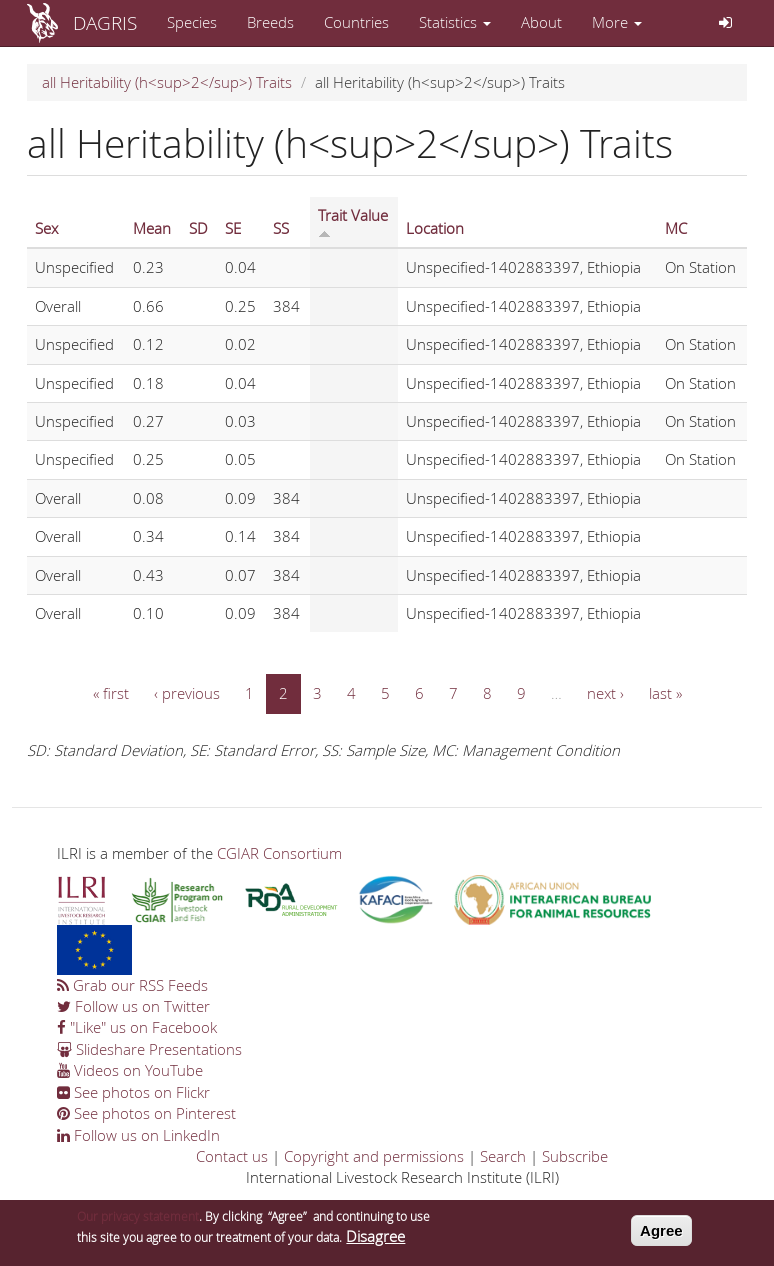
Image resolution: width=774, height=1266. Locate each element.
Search (503, 1156)
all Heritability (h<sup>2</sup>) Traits (167, 82)
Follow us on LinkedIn (138, 1135)
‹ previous (187, 693)
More (617, 22)
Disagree (375, 1242)
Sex (46, 228)
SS (281, 228)
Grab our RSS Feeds (132, 985)
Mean (152, 228)
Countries (356, 22)
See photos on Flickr (133, 1092)
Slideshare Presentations (149, 1049)
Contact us (232, 1156)
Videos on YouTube (130, 1070)
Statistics (455, 22)
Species (192, 22)
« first (111, 693)
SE (233, 228)
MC (676, 228)
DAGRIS (105, 22)
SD (198, 228)
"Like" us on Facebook (137, 1027)
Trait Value (353, 222)
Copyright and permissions (374, 1156)
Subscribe (575, 1156)
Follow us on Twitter (133, 1006)
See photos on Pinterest (146, 1113)
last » (665, 693)
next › (605, 693)
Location (435, 228)
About (541, 22)
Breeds (270, 22)
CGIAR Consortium (279, 853)
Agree (661, 1235)
